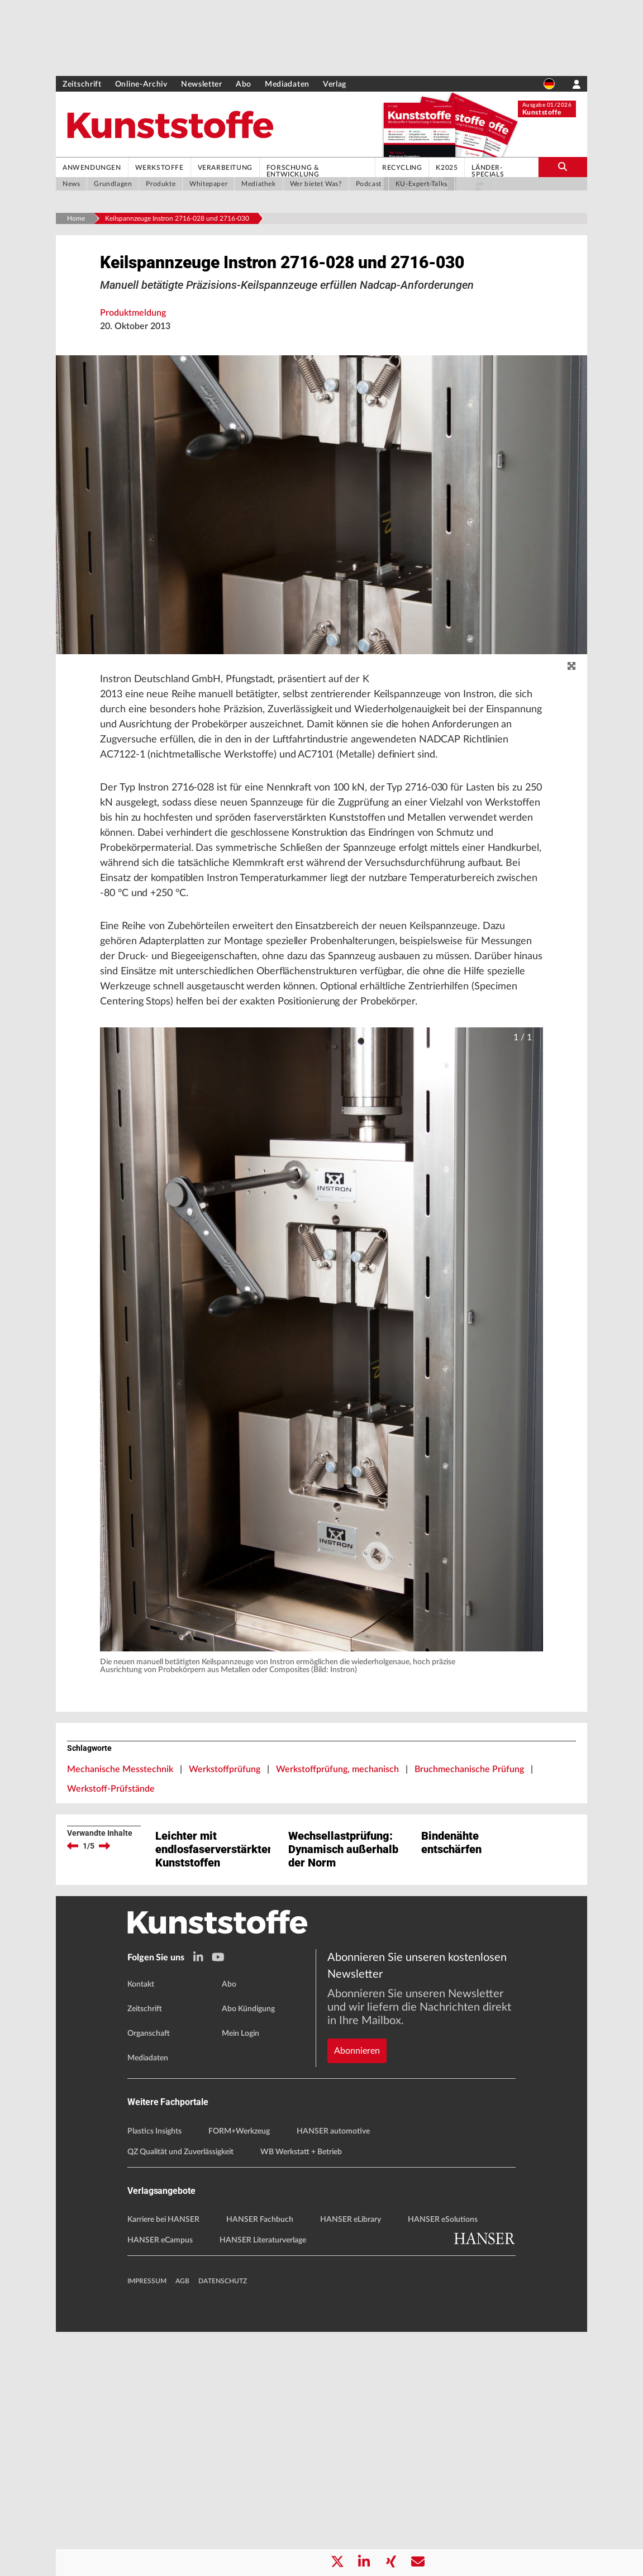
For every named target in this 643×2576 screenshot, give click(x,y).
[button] (321, 1465)
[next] (104, 1971)
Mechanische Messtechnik (120, 1894)
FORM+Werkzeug (239, 2375)
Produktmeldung (133, 370)
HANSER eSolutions (443, 2464)
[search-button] (563, 167)
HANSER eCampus (160, 2484)
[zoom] (571, 724)
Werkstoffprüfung (224, 1894)
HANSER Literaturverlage (263, 2484)
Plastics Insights (154, 2375)
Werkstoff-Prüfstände (111, 1914)
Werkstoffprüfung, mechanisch (337, 1894)
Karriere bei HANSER (163, 2464)
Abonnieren (357, 2256)
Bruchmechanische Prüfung (469, 1894)
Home (76, 218)
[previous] (72, 1971)
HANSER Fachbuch (259, 2464)
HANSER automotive (333, 2375)
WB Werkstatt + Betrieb (301, 2396)
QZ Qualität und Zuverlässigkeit (180, 2396)
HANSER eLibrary (350, 2464)
